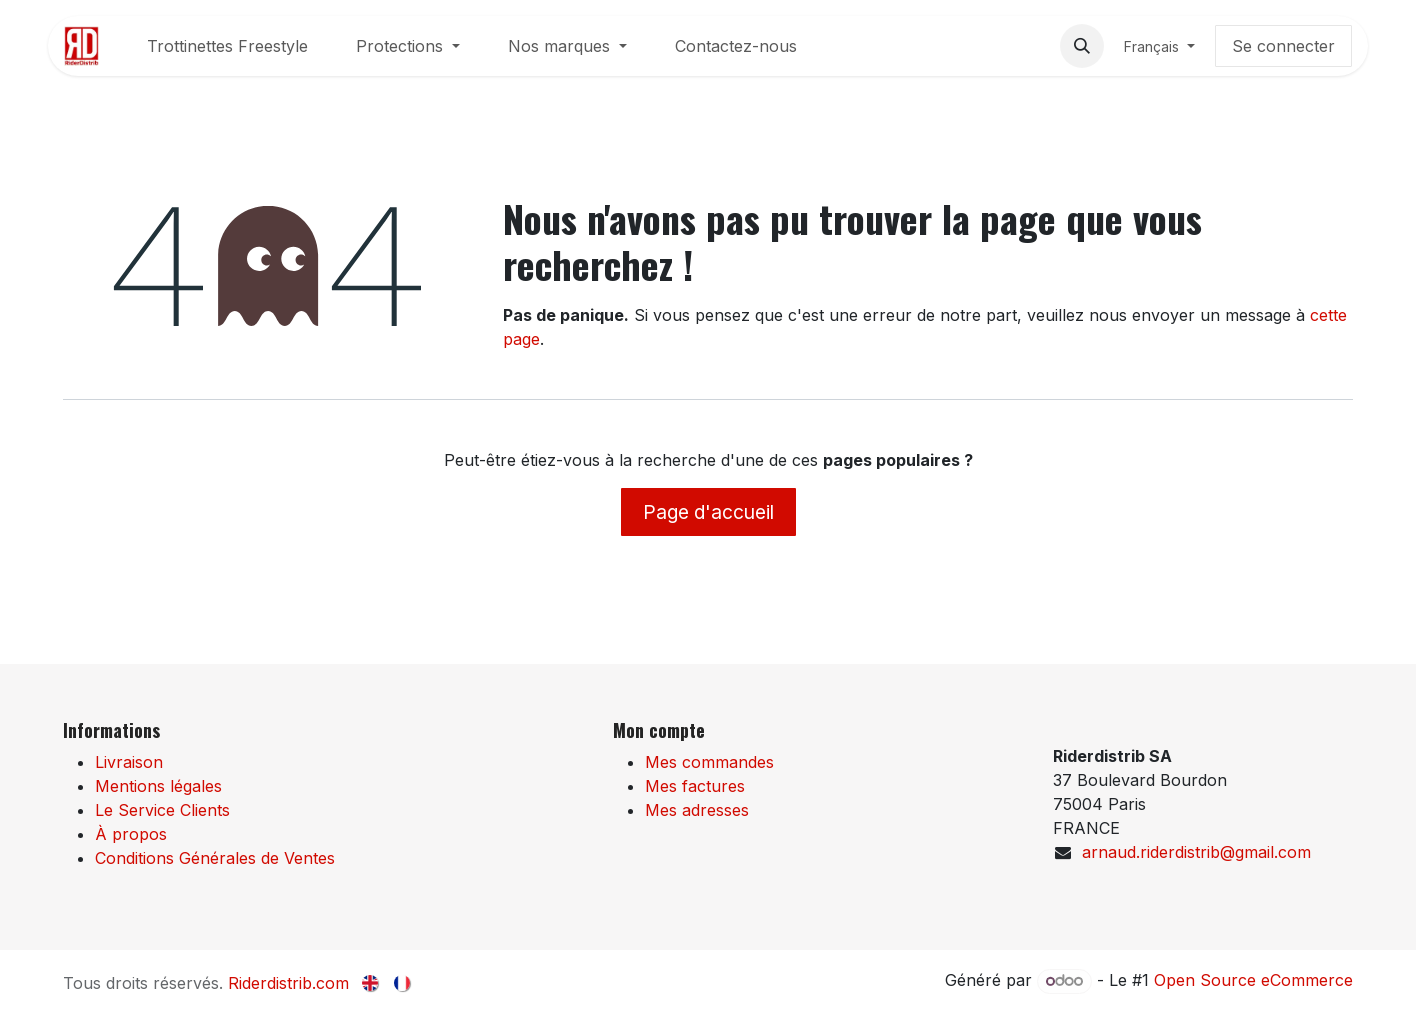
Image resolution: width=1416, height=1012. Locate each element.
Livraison (129, 762)
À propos (131, 834)
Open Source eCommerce (1253, 980)
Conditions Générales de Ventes (215, 858)
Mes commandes (709, 762)
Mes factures (695, 786)
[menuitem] (227, 46)
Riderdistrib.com (288, 983)
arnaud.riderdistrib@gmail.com (1196, 852)
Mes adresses (697, 810)
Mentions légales (158, 786)
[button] (1082, 46)
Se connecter (1283, 46)
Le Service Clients (162, 810)
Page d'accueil (708, 512)
